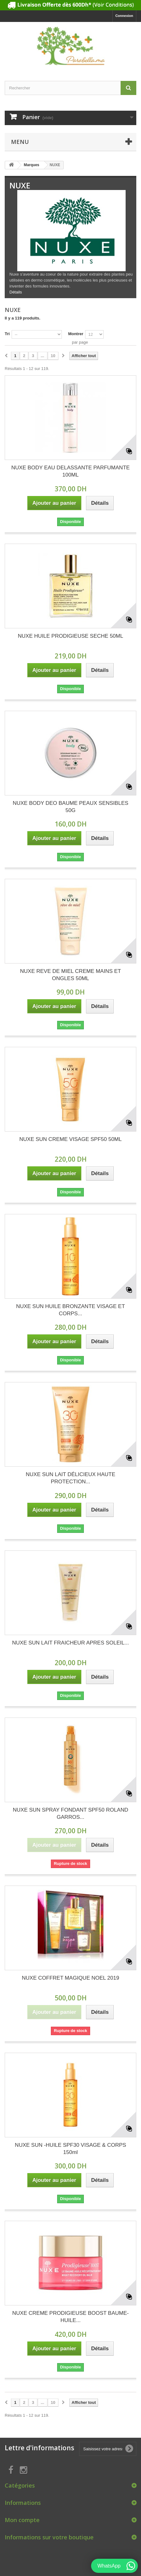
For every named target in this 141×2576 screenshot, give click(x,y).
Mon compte (22, 2520)
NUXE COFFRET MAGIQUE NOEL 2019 (70, 1978)
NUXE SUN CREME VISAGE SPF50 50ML (70, 1139)
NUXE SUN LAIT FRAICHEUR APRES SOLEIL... (70, 1643)
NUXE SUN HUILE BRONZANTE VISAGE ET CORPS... (70, 1310)
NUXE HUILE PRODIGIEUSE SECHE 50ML (70, 636)
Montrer (75, 333)
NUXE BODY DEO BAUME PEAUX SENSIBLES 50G (70, 806)
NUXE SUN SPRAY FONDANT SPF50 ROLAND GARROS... (70, 1813)
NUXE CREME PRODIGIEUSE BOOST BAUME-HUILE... (70, 2316)
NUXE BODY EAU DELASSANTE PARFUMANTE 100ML (70, 471)
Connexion (124, 16)
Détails (15, 292)
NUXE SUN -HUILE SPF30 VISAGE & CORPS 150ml (70, 2148)
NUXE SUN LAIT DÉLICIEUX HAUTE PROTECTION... (70, 1478)
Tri (7, 333)
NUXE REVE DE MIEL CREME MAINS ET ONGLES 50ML (70, 974)
